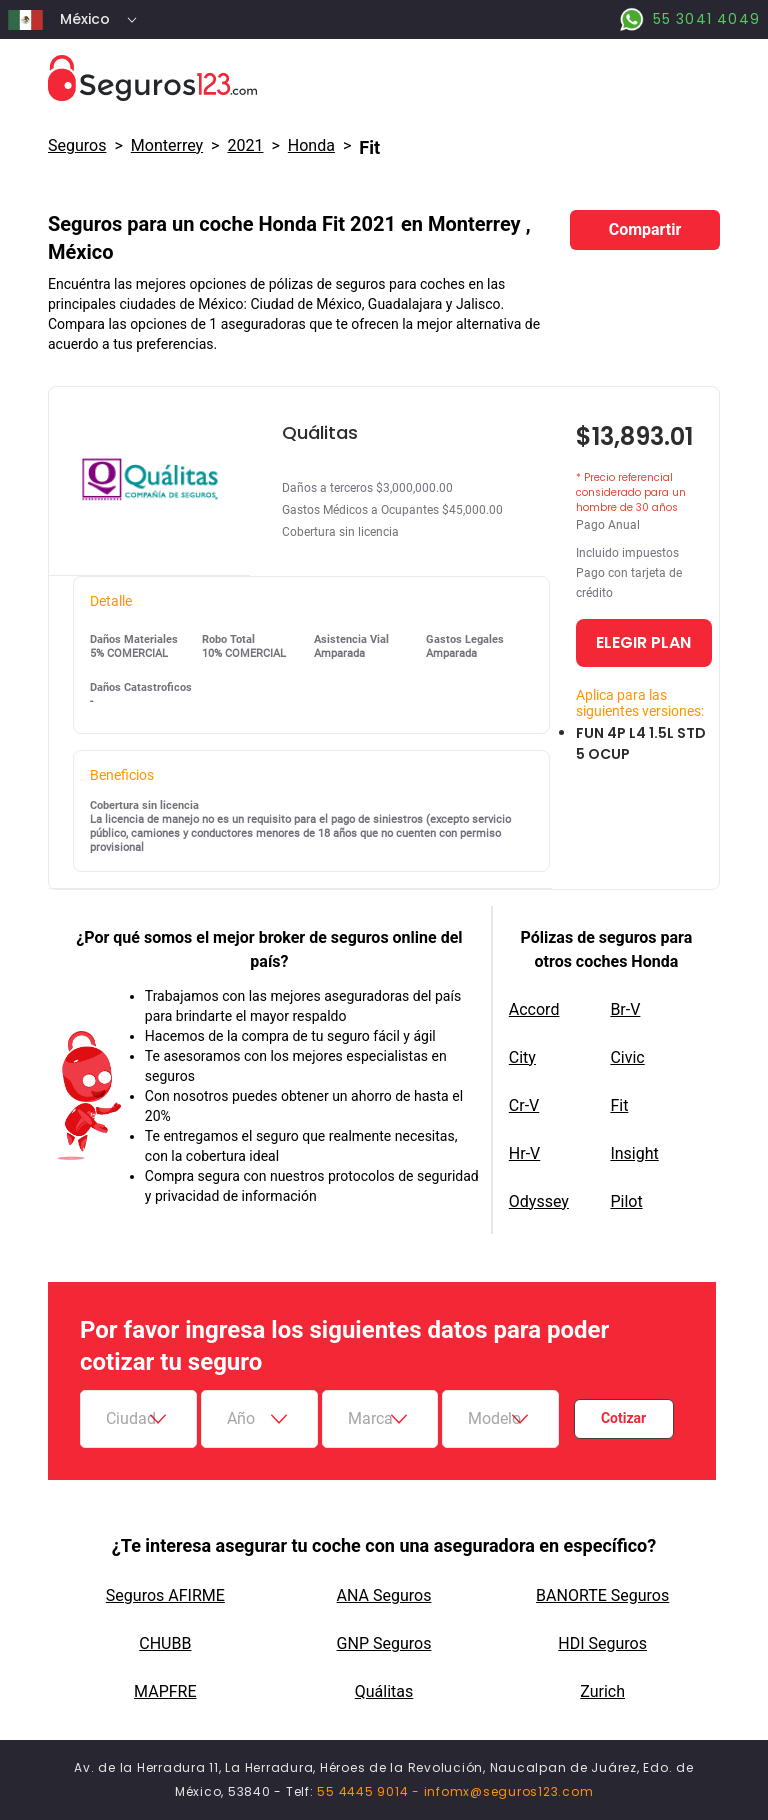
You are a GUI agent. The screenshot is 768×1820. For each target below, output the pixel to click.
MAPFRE (165, 1691)
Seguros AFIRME (165, 1595)
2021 (245, 145)
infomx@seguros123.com (509, 1791)
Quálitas (384, 1691)
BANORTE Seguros (602, 1595)
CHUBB (165, 1643)
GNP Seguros (384, 1643)
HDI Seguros (602, 1643)
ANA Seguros (384, 1595)
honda (311, 145)
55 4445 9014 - (370, 1791)
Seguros (77, 145)
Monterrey (167, 145)
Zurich (602, 1691)
